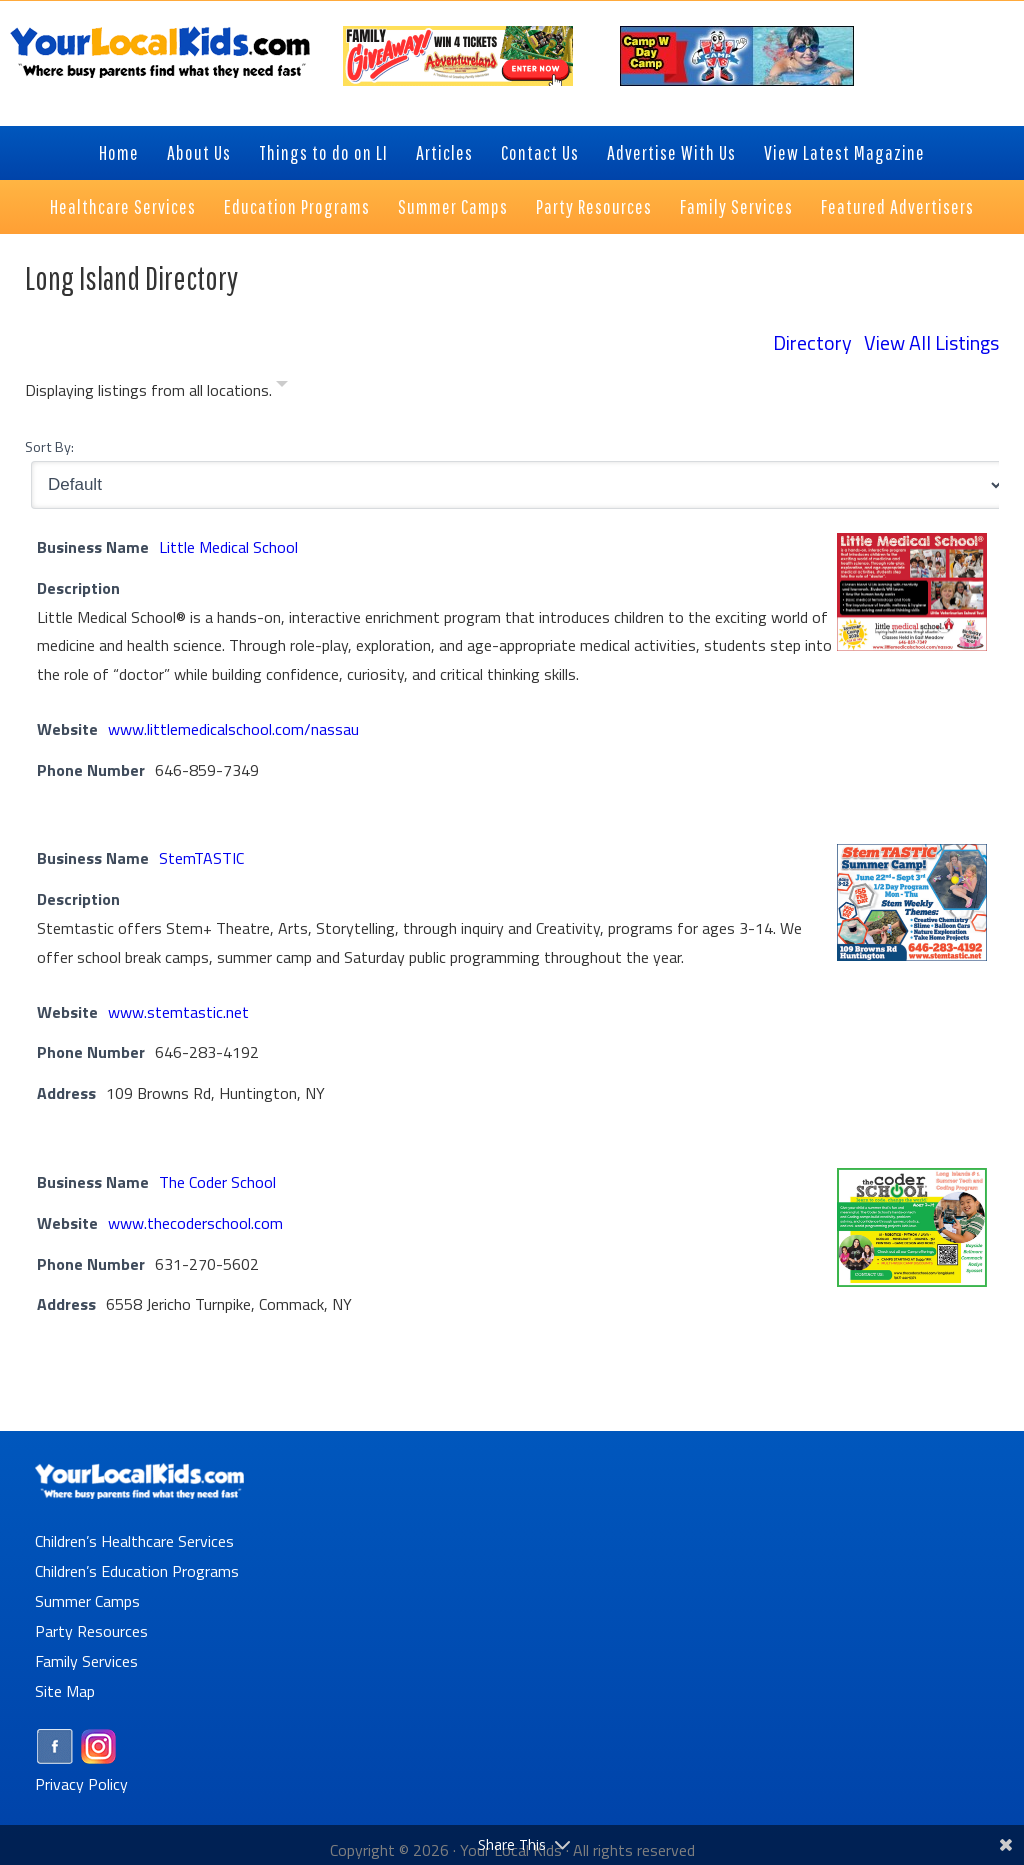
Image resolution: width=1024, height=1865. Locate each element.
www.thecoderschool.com (195, 1223)
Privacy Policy (81, 1784)
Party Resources (91, 1631)
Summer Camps (87, 1601)
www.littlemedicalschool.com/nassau (233, 729)
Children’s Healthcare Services (134, 1541)
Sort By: (49, 447)
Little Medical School (228, 547)
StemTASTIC (201, 858)
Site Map (65, 1691)
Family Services (86, 1661)
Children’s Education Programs (137, 1571)
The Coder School (217, 1182)
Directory (812, 342)
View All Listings (931, 342)
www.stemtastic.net (178, 1012)
